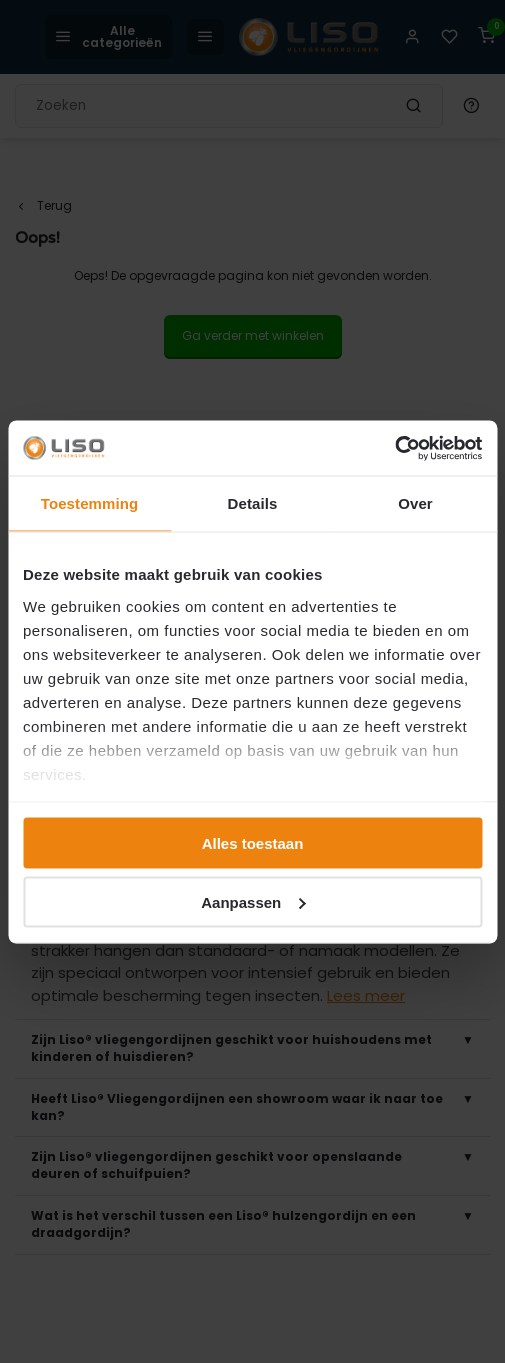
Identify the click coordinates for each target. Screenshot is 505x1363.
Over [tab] (415, 503)
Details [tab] (253, 503)
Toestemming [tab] (90, 503)
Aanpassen (253, 901)
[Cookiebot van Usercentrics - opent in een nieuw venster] (394, 448)
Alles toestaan (253, 843)
